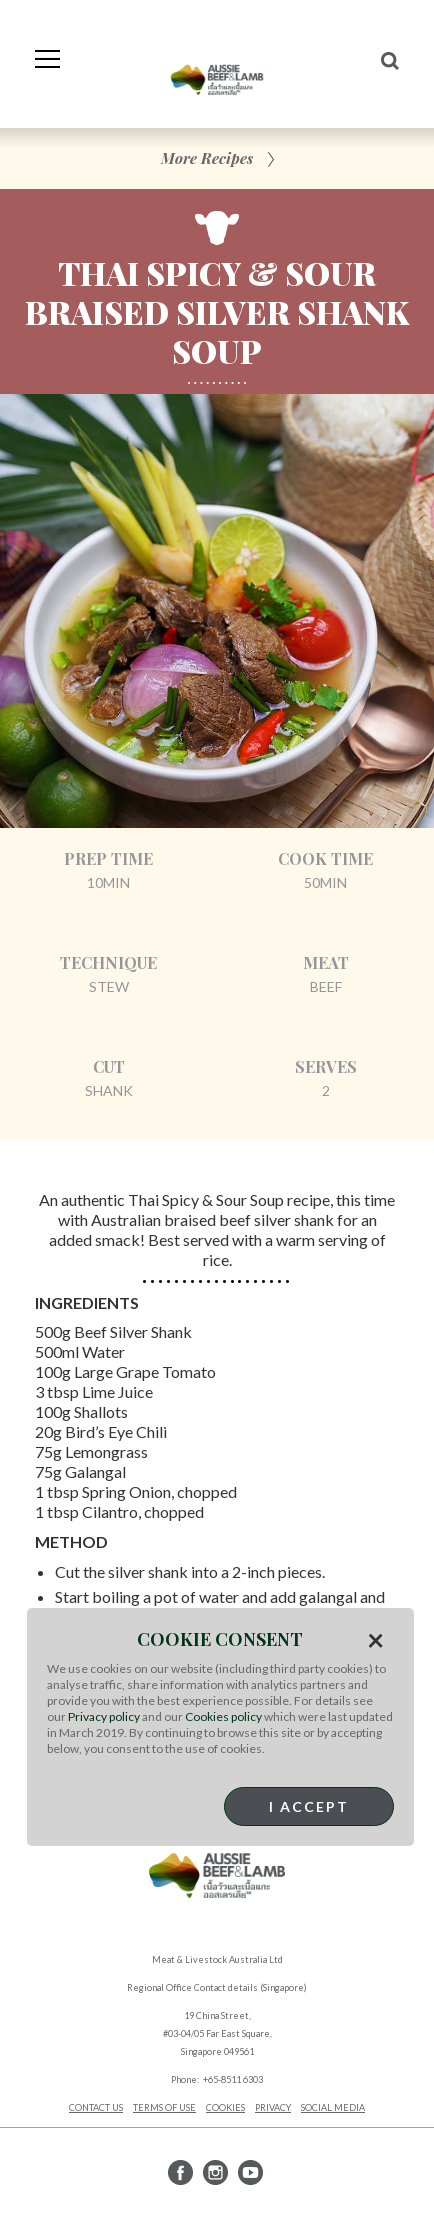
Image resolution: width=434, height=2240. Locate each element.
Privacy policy (104, 1716)
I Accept (309, 1806)
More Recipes (207, 158)
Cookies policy (223, 1716)
